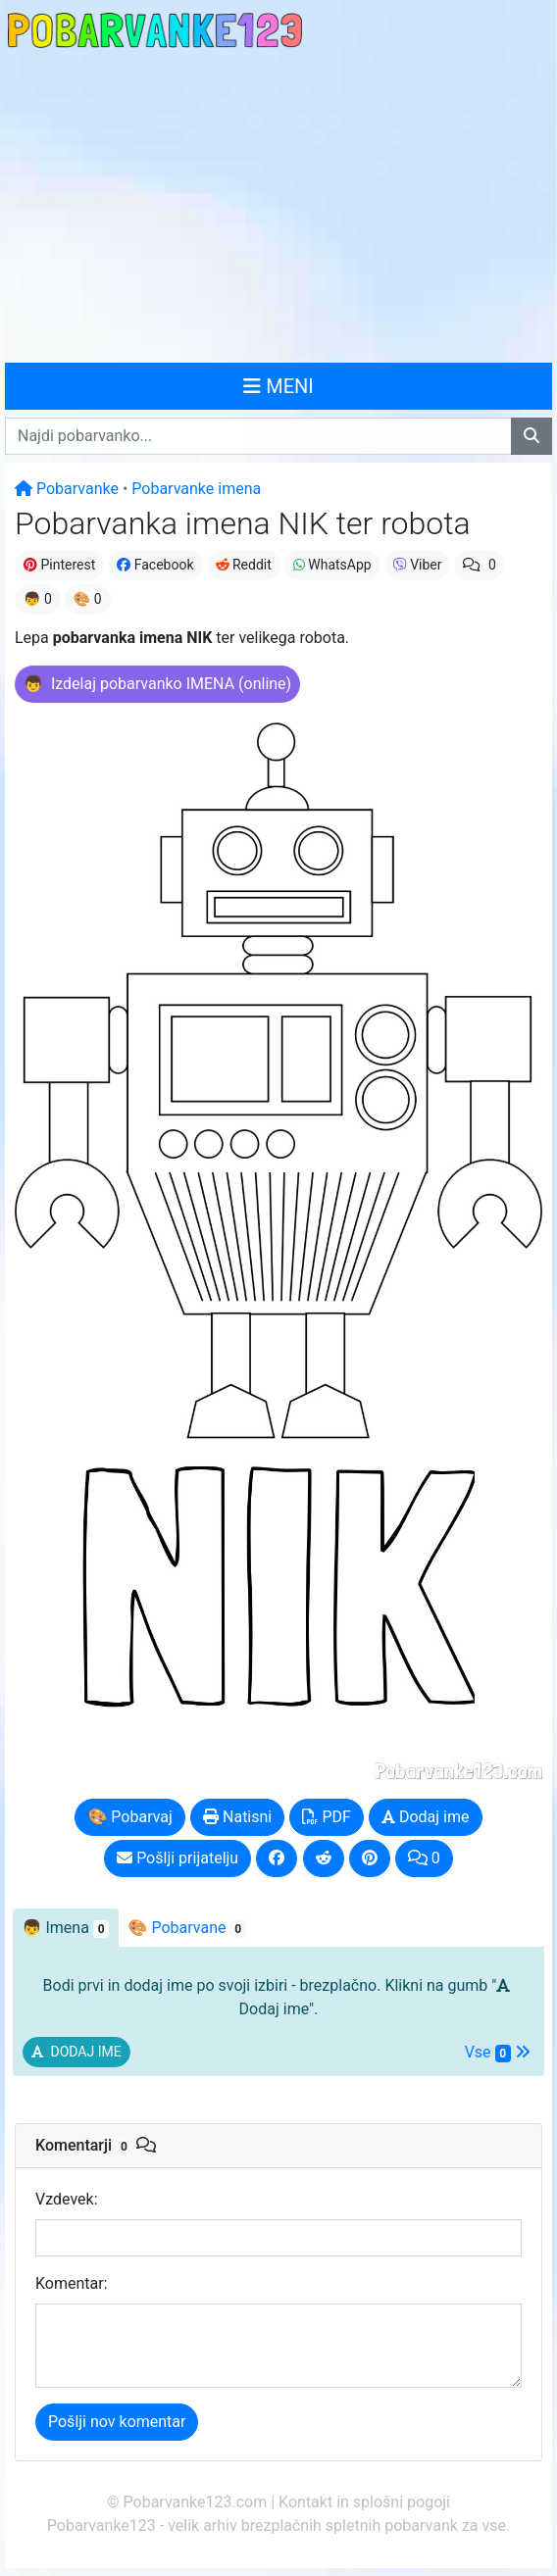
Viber (417, 564)
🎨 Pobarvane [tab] (187, 1928)
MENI (278, 386)
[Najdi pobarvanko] (531, 436)
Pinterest (59, 564)
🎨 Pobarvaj (129, 1817)
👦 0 (38, 599)
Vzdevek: (66, 2199)
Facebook (155, 564)
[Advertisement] (278, 208)
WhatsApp (332, 564)
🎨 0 (88, 599)
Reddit (244, 564)
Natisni (237, 1817)
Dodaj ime (425, 1817)
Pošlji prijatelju (177, 1858)
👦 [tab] (66, 1928)
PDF (326, 1817)
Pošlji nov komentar (116, 2421)
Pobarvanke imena (196, 488)
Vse (498, 2052)
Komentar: (71, 2283)
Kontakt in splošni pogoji (364, 2502)
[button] (157, 684)
